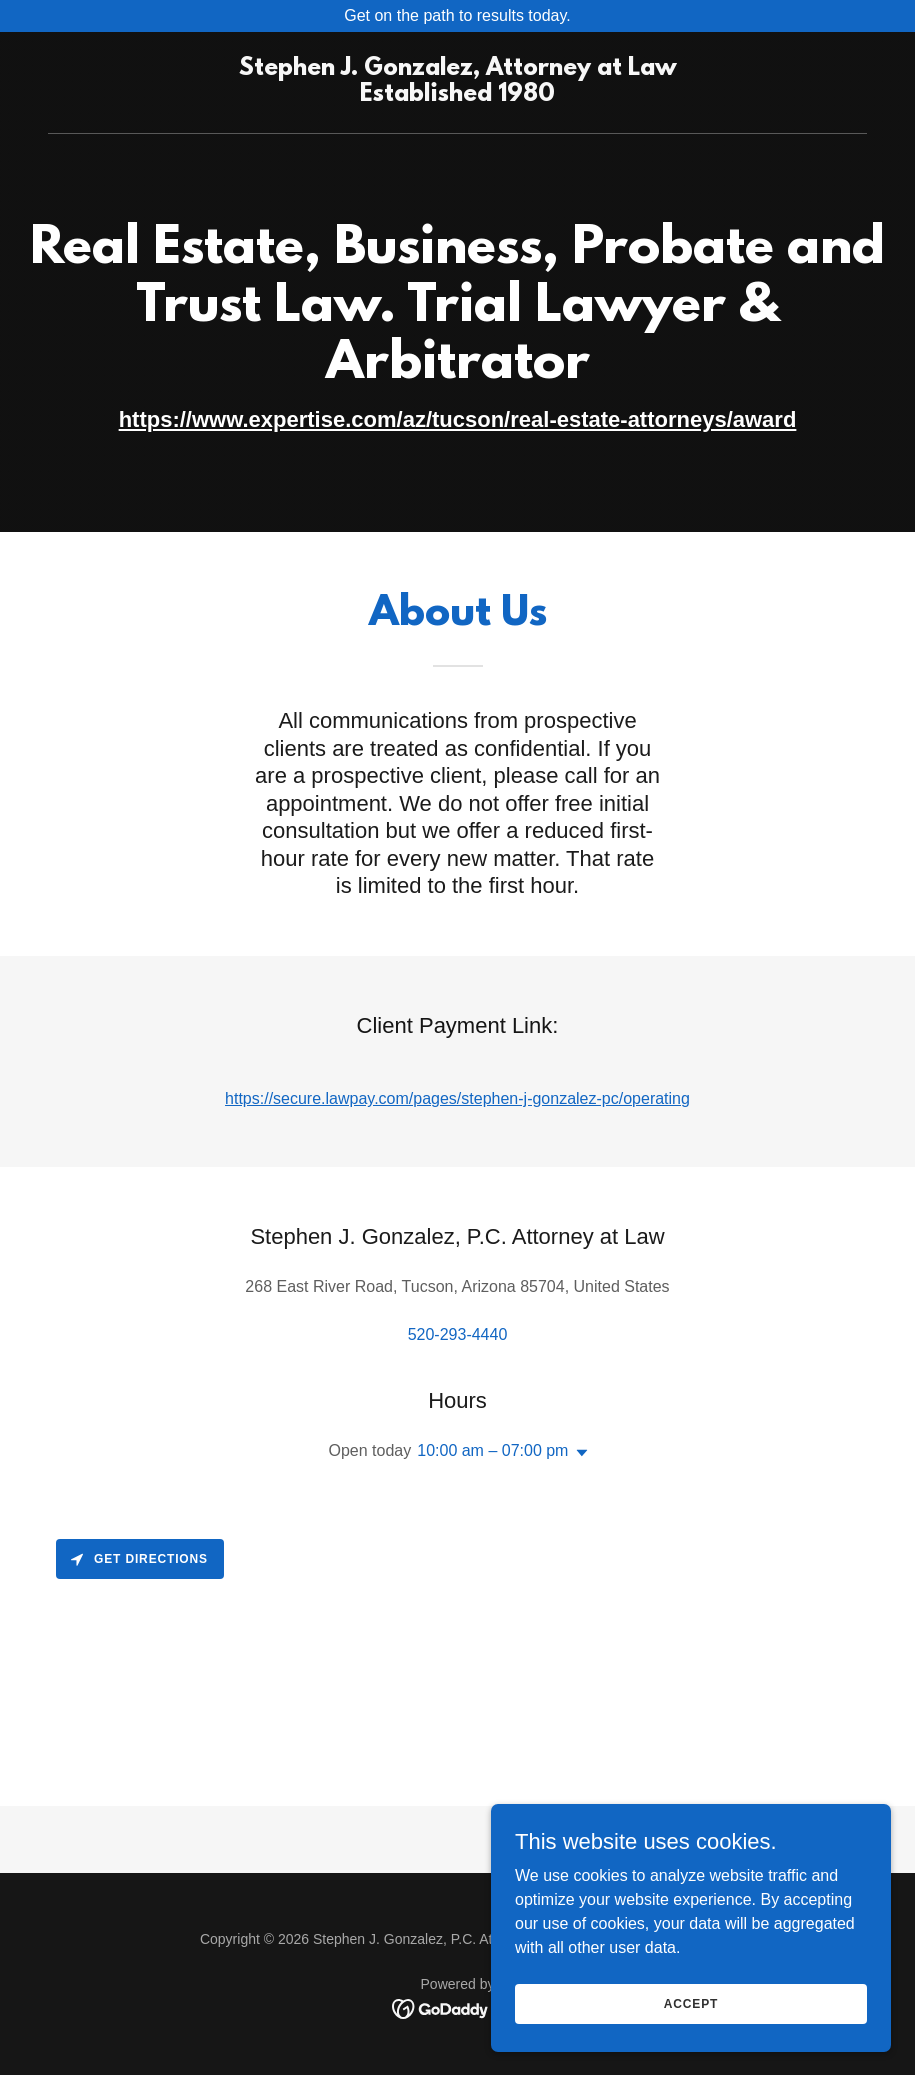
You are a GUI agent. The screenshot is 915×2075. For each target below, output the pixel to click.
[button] (578, 1453)
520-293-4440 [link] (458, 1334)
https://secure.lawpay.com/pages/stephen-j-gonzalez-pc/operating (457, 1098)
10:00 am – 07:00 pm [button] (492, 1450)
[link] (458, 95)
